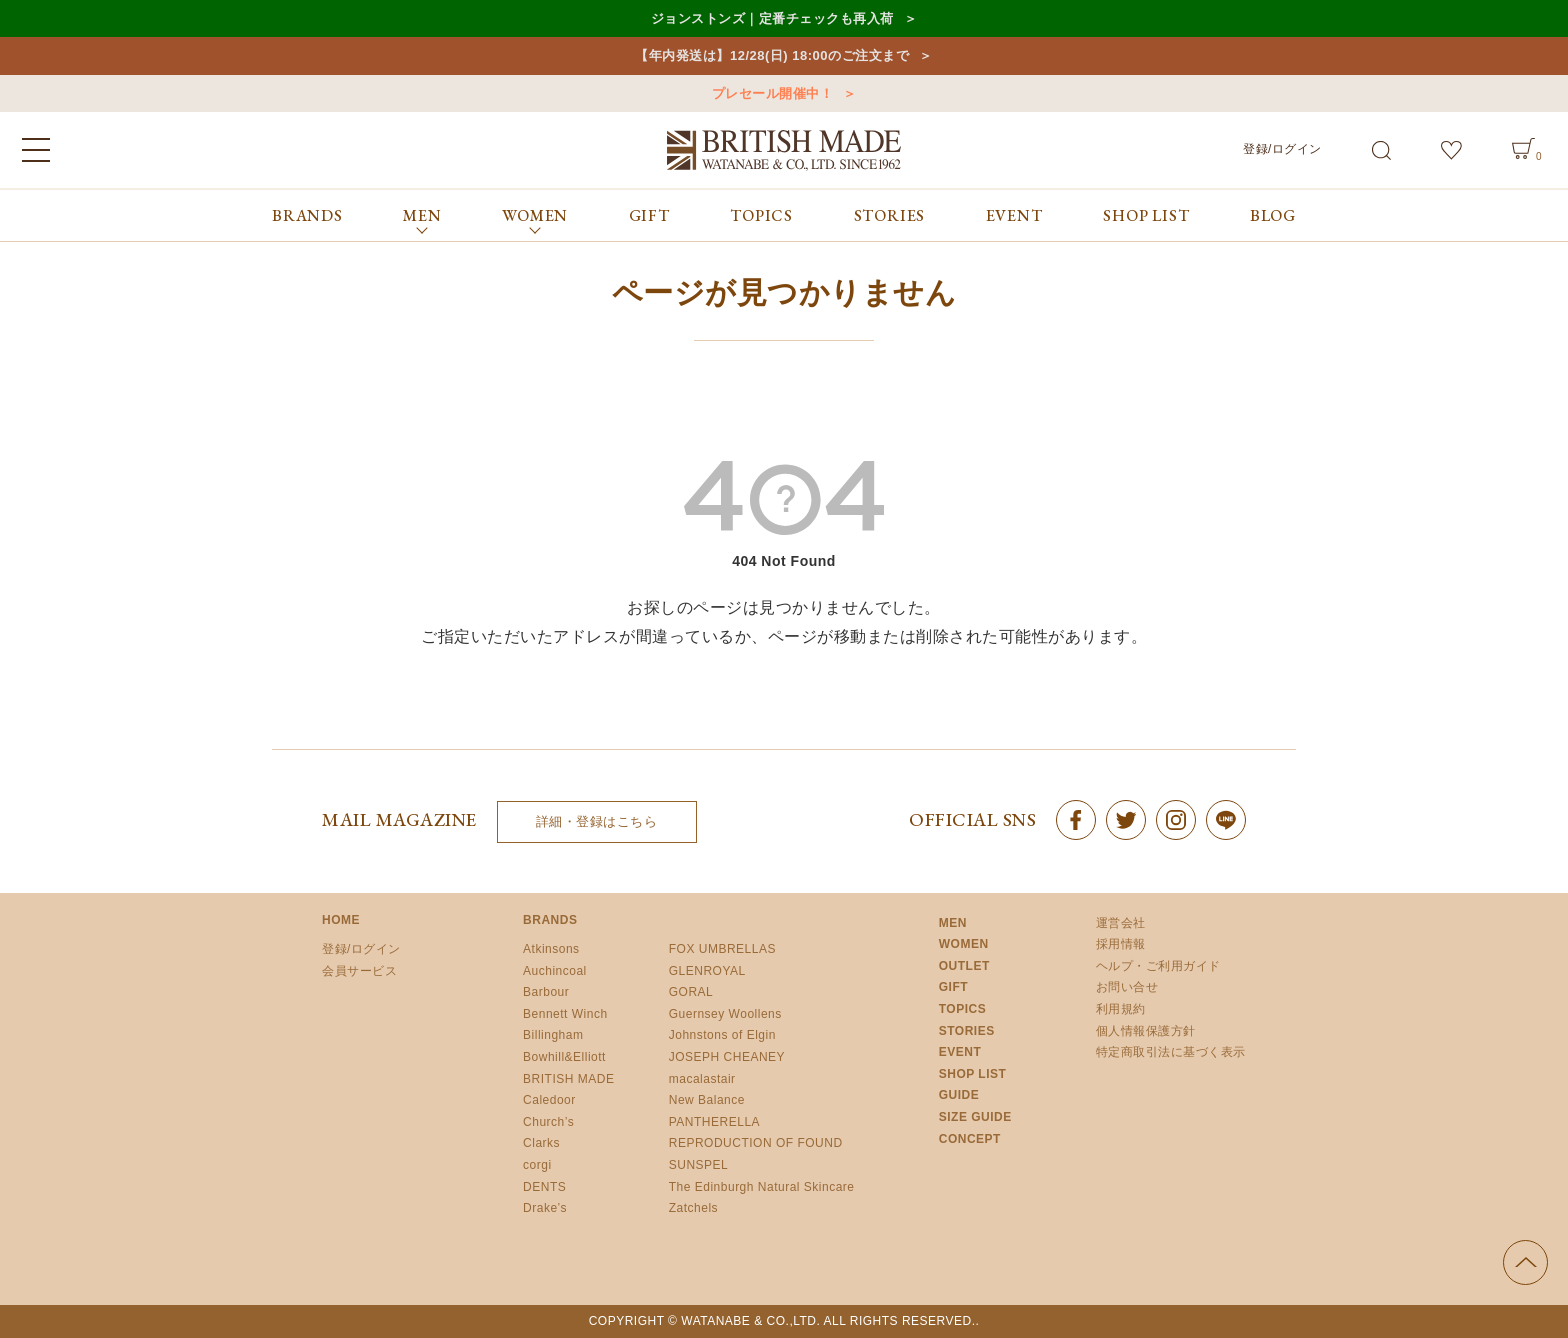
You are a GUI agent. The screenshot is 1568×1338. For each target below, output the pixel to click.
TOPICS (761, 215)
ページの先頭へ (1525, 1262)
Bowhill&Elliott (564, 1057)
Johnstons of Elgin (722, 1035)
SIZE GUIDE (975, 1117)
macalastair (702, 1079)
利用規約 (1121, 1009)
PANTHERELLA (714, 1122)
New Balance (707, 1100)
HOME (341, 920)
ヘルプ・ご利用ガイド (1158, 966)
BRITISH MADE (568, 1079)
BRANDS (307, 215)
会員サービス (359, 971)
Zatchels (693, 1208)
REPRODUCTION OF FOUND (756, 1143)
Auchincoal (555, 971)
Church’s (548, 1122)
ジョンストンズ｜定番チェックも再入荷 (772, 18)
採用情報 (1121, 944)
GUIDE (959, 1095)
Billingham (553, 1035)
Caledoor (549, 1100)
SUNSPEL (699, 1165)
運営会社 (1121, 923)
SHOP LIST (1146, 215)
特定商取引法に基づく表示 (1171, 1052)
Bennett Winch (565, 1014)
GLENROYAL (707, 971)
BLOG (1273, 215)
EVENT (1014, 215)
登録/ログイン (1282, 149)
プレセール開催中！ (773, 93)
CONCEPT (970, 1139)
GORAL (691, 992)
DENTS (544, 1187)
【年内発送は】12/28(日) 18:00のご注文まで (772, 55)
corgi (537, 1165)
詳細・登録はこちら (597, 821)
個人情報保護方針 (1146, 1031)
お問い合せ (1127, 987)
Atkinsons (551, 949)
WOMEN (964, 944)
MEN (953, 923)
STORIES (890, 215)
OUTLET (964, 966)
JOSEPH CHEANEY (727, 1057)
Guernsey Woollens (725, 1014)
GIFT (649, 215)
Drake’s (545, 1208)
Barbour (546, 992)
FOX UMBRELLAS (722, 949)
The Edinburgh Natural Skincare (762, 1187)
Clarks (541, 1143)
